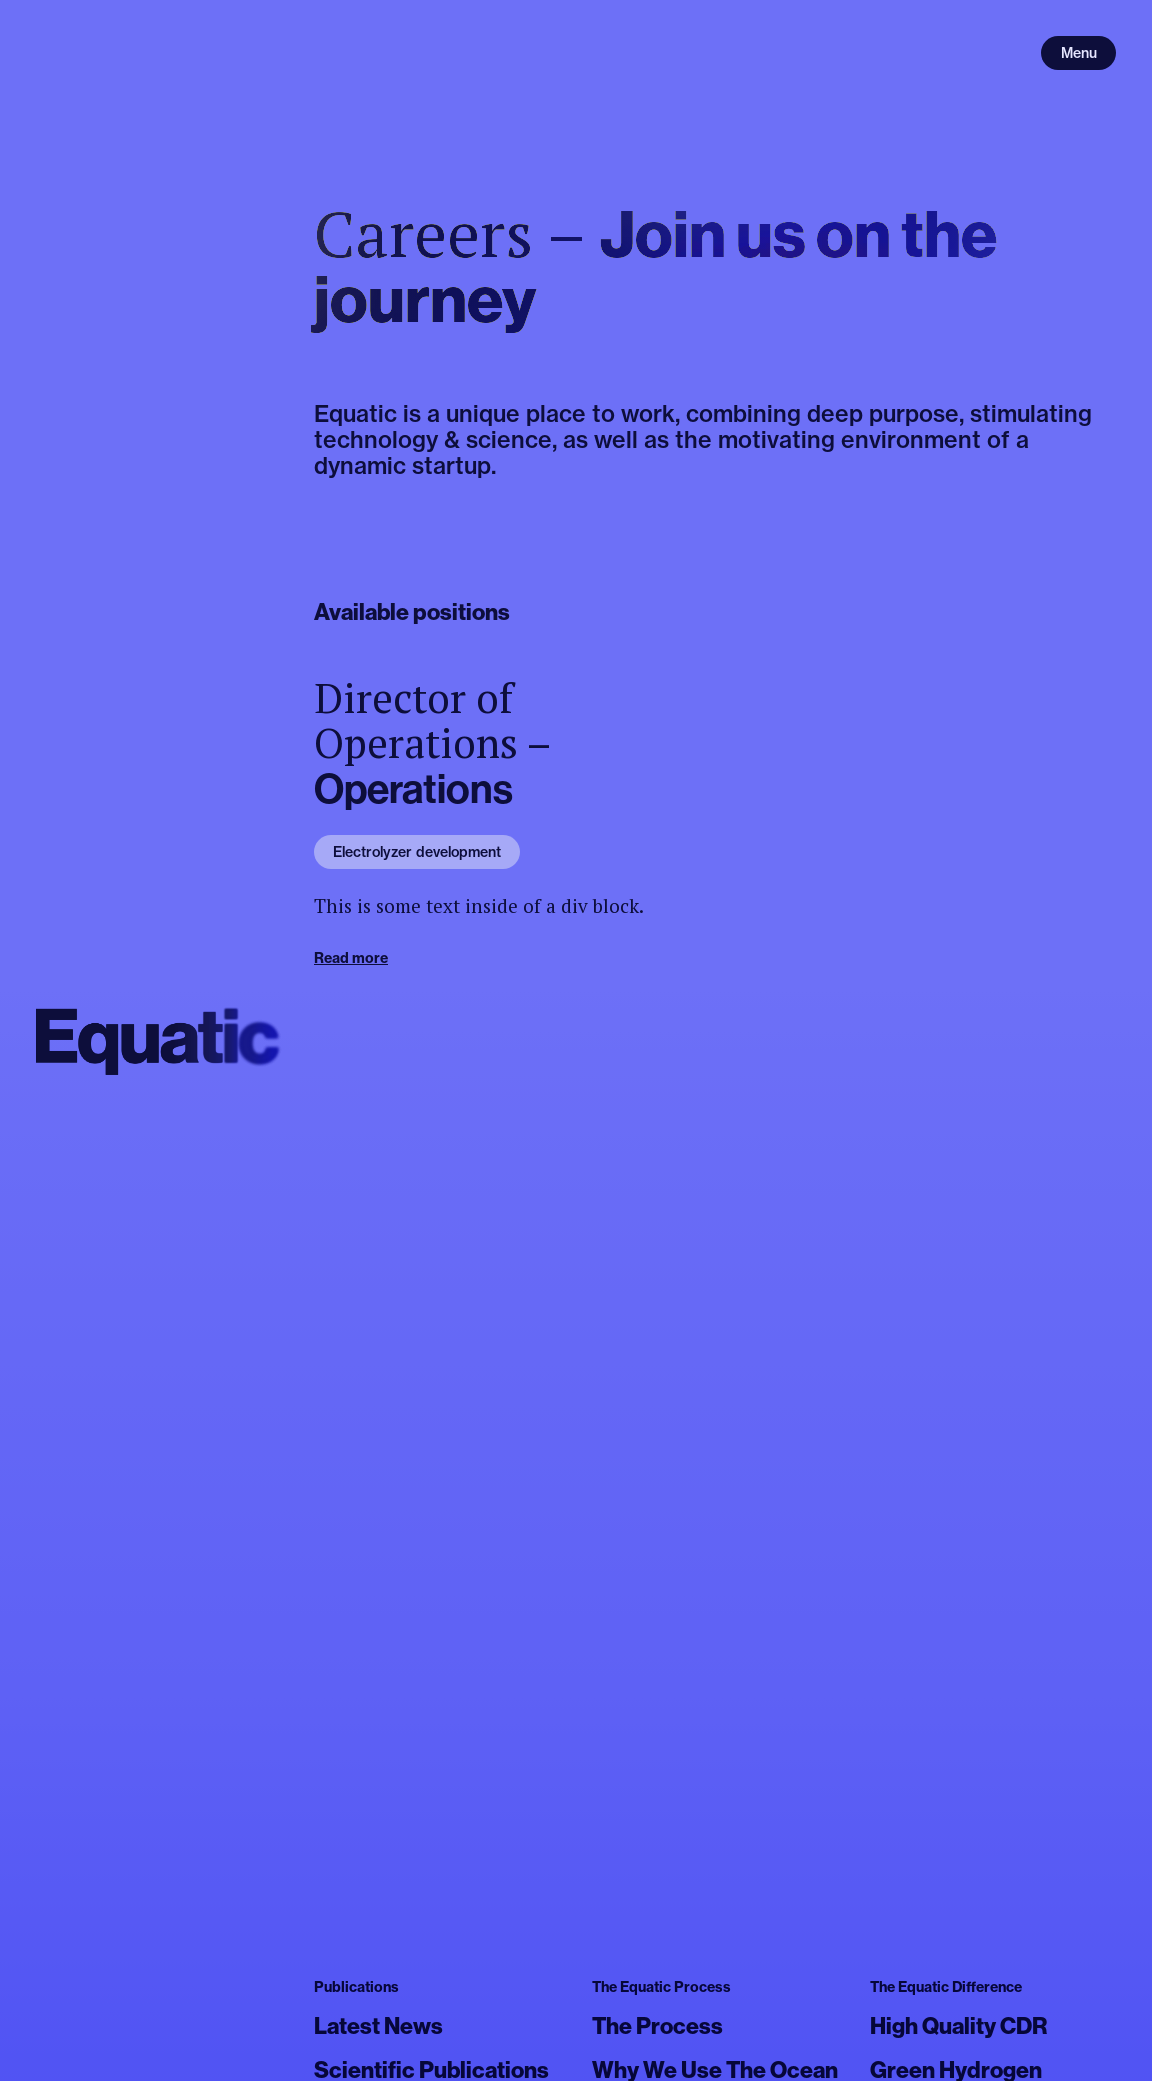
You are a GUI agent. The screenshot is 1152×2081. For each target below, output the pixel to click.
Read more (351, 958)
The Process (657, 2026)
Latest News (378, 2026)
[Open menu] (1078, 53)
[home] (159, 1040)
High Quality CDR (958, 2026)
